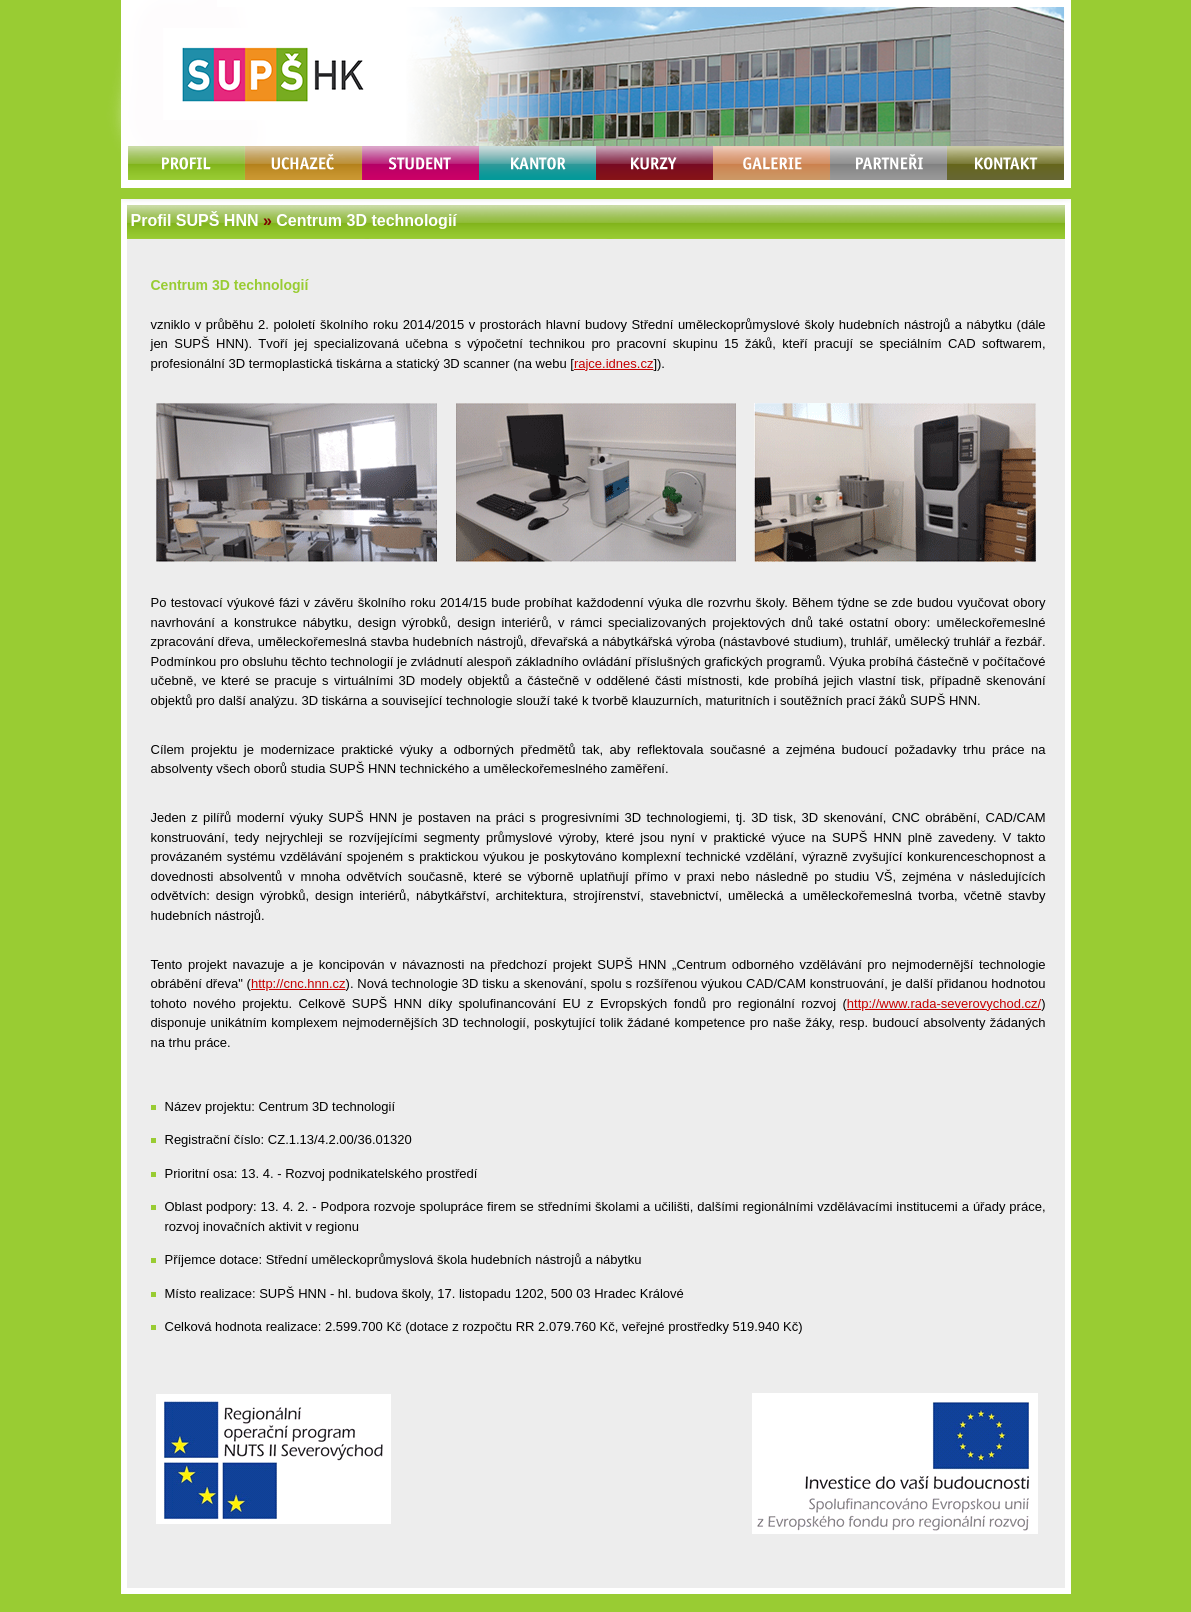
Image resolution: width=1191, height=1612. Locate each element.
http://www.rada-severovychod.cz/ (944, 1003)
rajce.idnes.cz (613, 363)
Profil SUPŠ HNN (195, 220)
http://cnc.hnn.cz (298, 983)
